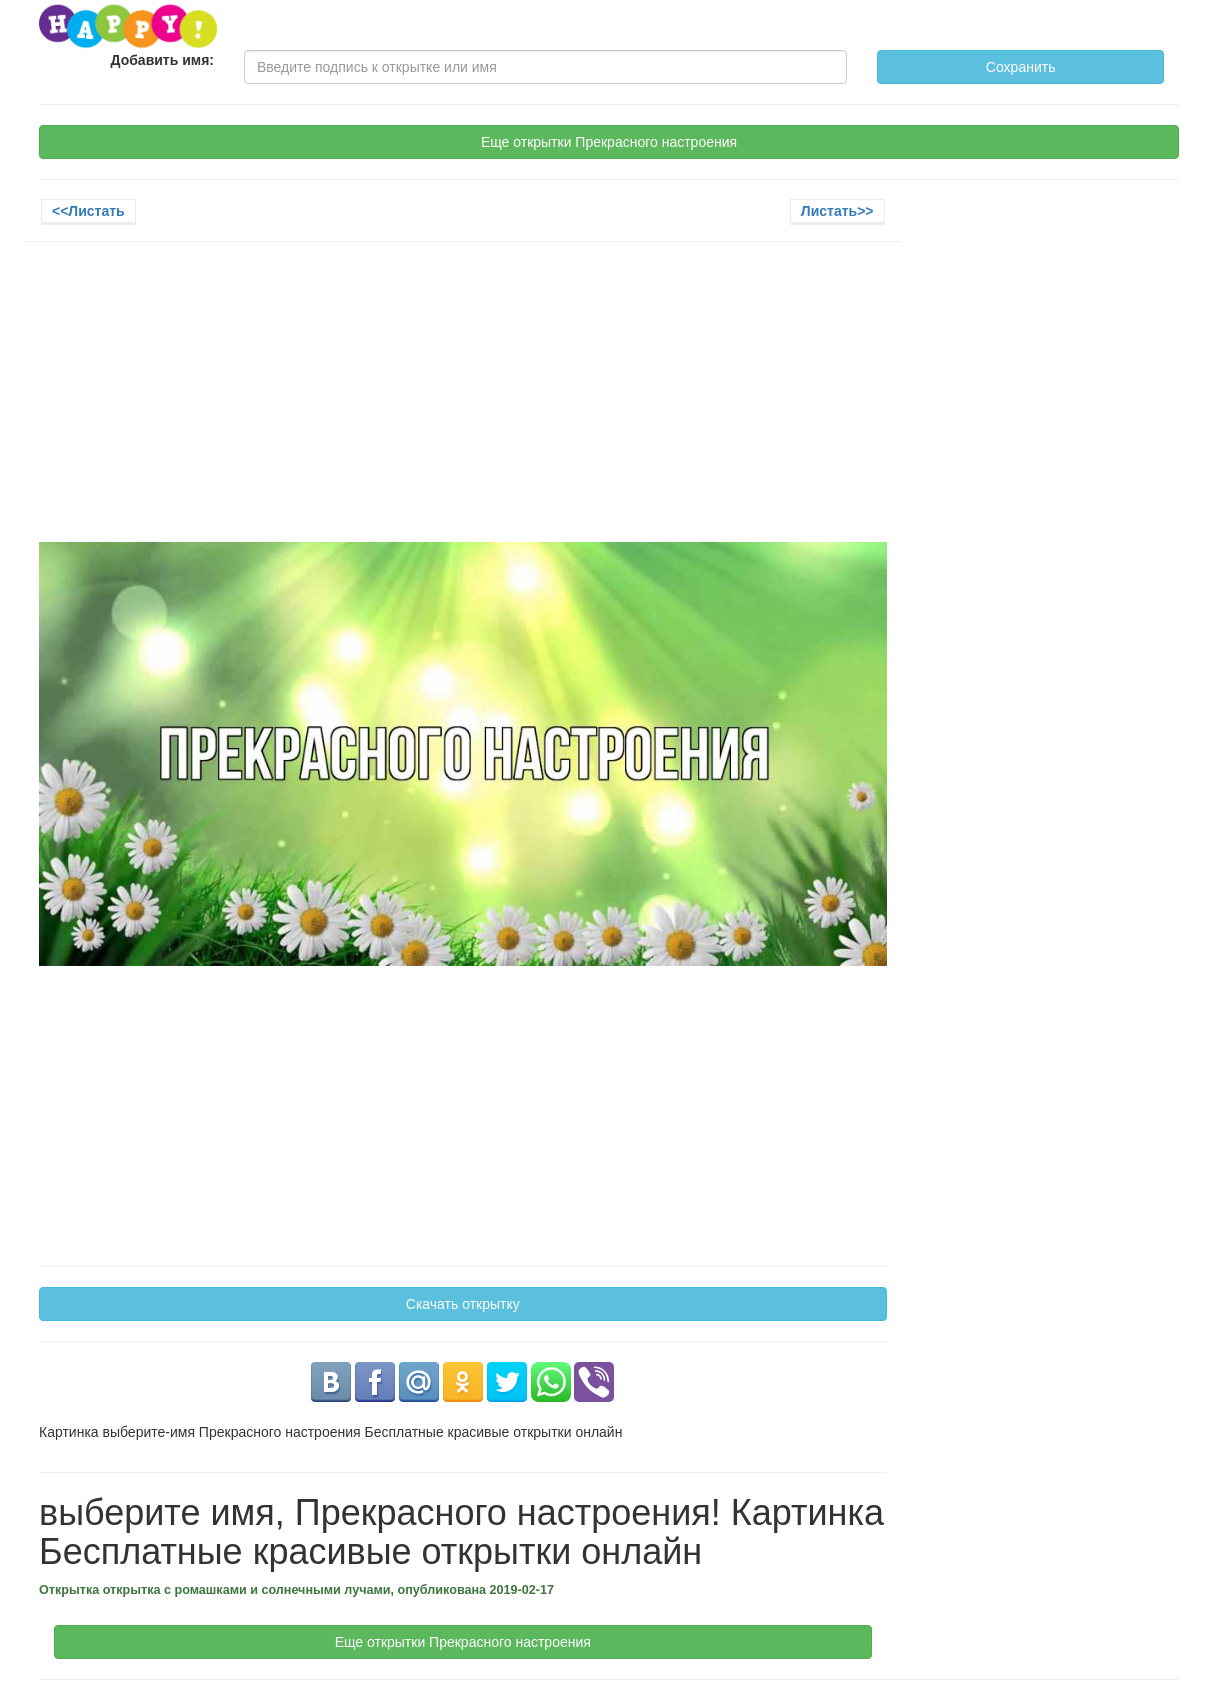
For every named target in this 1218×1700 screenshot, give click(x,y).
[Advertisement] (463, 402)
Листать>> (837, 211)
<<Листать (88, 211)
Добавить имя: (163, 60)
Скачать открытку (463, 1304)
